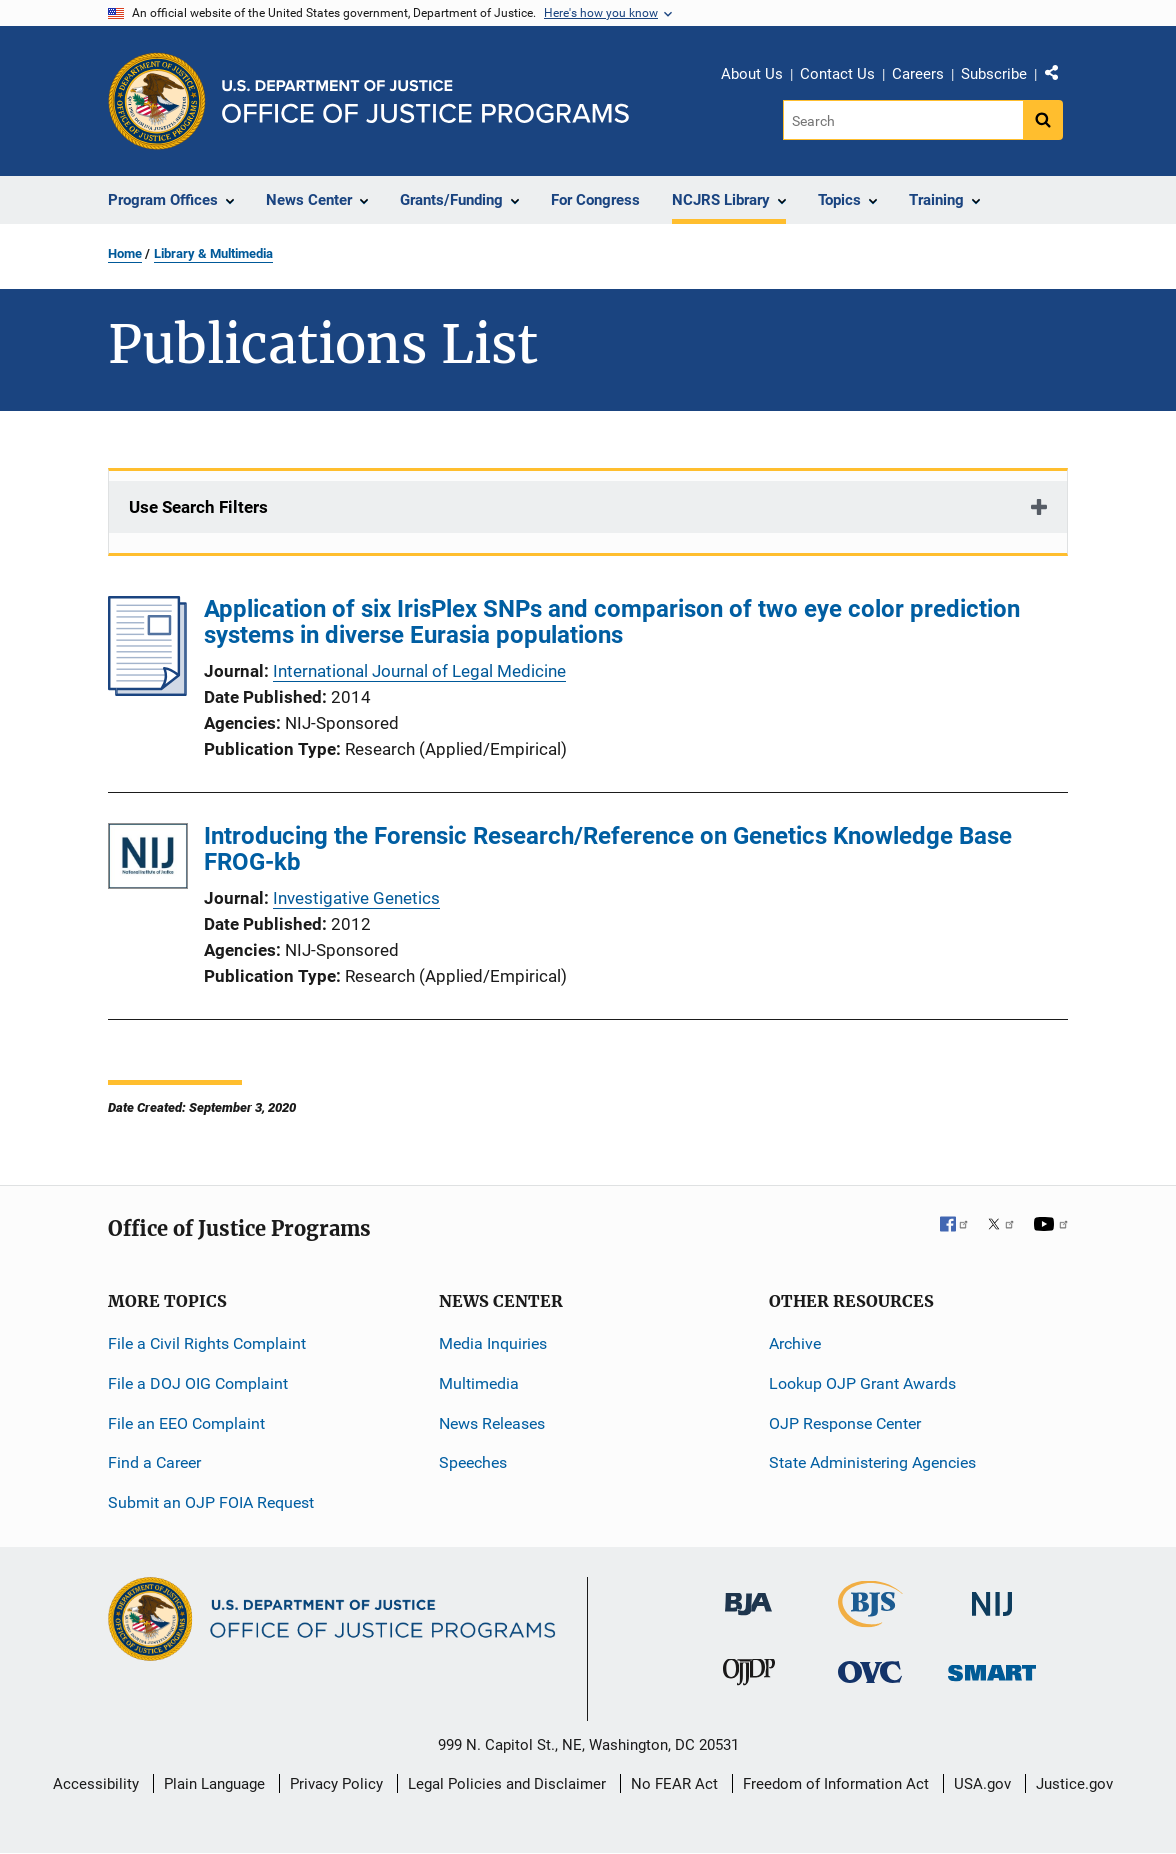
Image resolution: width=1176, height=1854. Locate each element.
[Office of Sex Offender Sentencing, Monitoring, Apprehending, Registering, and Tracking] (992, 1667)
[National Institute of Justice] (992, 1595)
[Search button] (1043, 120)
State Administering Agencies (872, 1462)
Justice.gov (1074, 1784)
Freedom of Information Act (836, 1784)
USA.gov (982, 1784)
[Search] (904, 120)
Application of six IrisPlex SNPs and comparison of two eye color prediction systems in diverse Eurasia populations (612, 622)
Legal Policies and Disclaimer (507, 1784)
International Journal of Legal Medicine (419, 671)
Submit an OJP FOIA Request (211, 1502)
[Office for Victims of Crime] (870, 1671)
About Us (752, 74)
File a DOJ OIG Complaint (198, 1383)
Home (125, 253)
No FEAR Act (674, 1784)
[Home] (425, 101)
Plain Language (214, 1784)
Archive (795, 1343)
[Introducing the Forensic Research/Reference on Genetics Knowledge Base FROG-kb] (148, 859)
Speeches (473, 1462)
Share (1059, 77)
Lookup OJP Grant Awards (862, 1383)
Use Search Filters (198, 507)
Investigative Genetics (356, 898)
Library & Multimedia (213, 253)
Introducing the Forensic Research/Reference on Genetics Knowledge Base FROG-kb (608, 849)
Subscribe (994, 74)
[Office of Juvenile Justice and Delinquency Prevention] (749, 1676)
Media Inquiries (493, 1343)
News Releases (492, 1423)
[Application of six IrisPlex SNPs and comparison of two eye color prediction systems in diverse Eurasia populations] (147, 690)
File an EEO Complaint (186, 1423)
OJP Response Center (845, 1423)
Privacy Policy (336, 1784)
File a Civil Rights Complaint (207, 1343)
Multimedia (479, 1383)
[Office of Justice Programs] (157, 101)
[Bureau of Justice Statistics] (870, 1618)
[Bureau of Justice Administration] (748, 1594)
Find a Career (154, 1462)
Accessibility (96, 1784)
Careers (918, 74)
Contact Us (837, 74)
